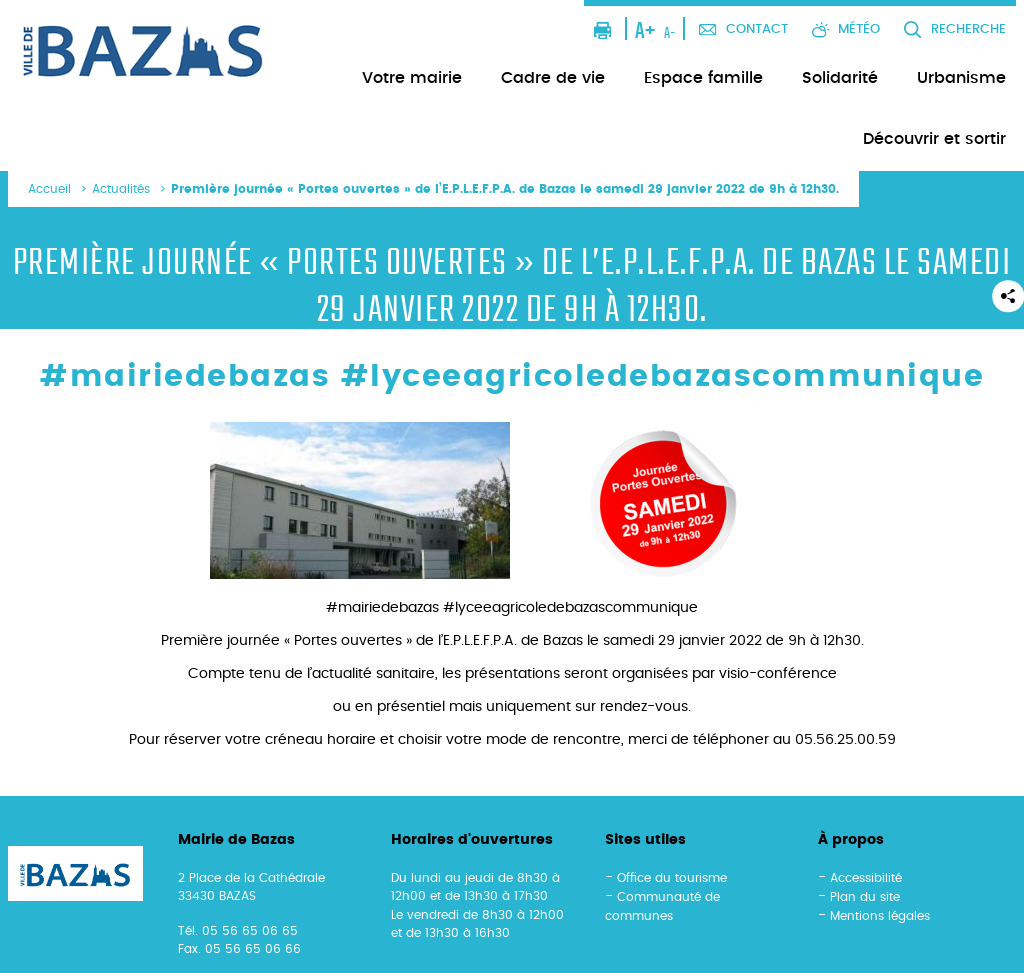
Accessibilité (866, 878)
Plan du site (865, 897)
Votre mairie (412, 78)
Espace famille (703, 78)
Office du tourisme (672, 878)
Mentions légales (880, 916)
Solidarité (840, 78)
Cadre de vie (553, 78)
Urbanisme (961, 78)
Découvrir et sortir (934, 139)
